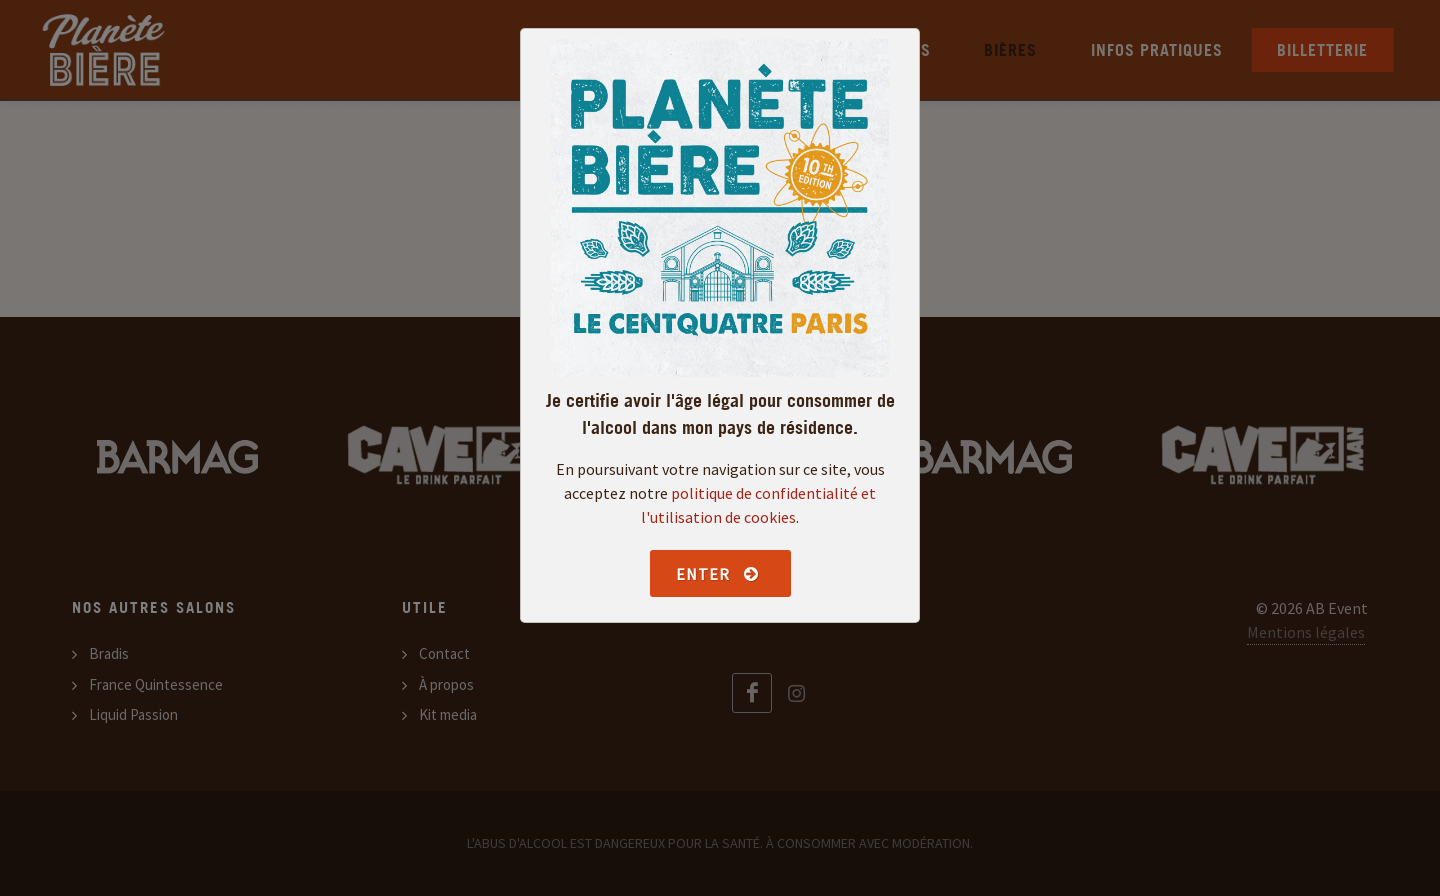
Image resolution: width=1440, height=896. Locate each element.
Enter (718, 574)
